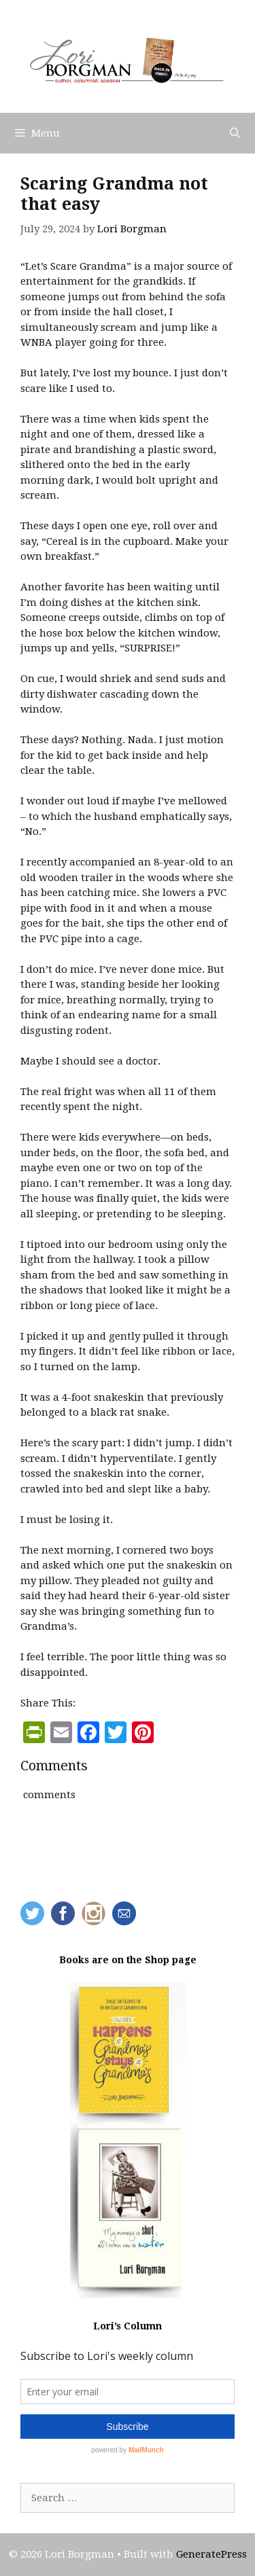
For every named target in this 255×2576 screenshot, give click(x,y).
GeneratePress (211, 2554)
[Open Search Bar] (235, 133)
